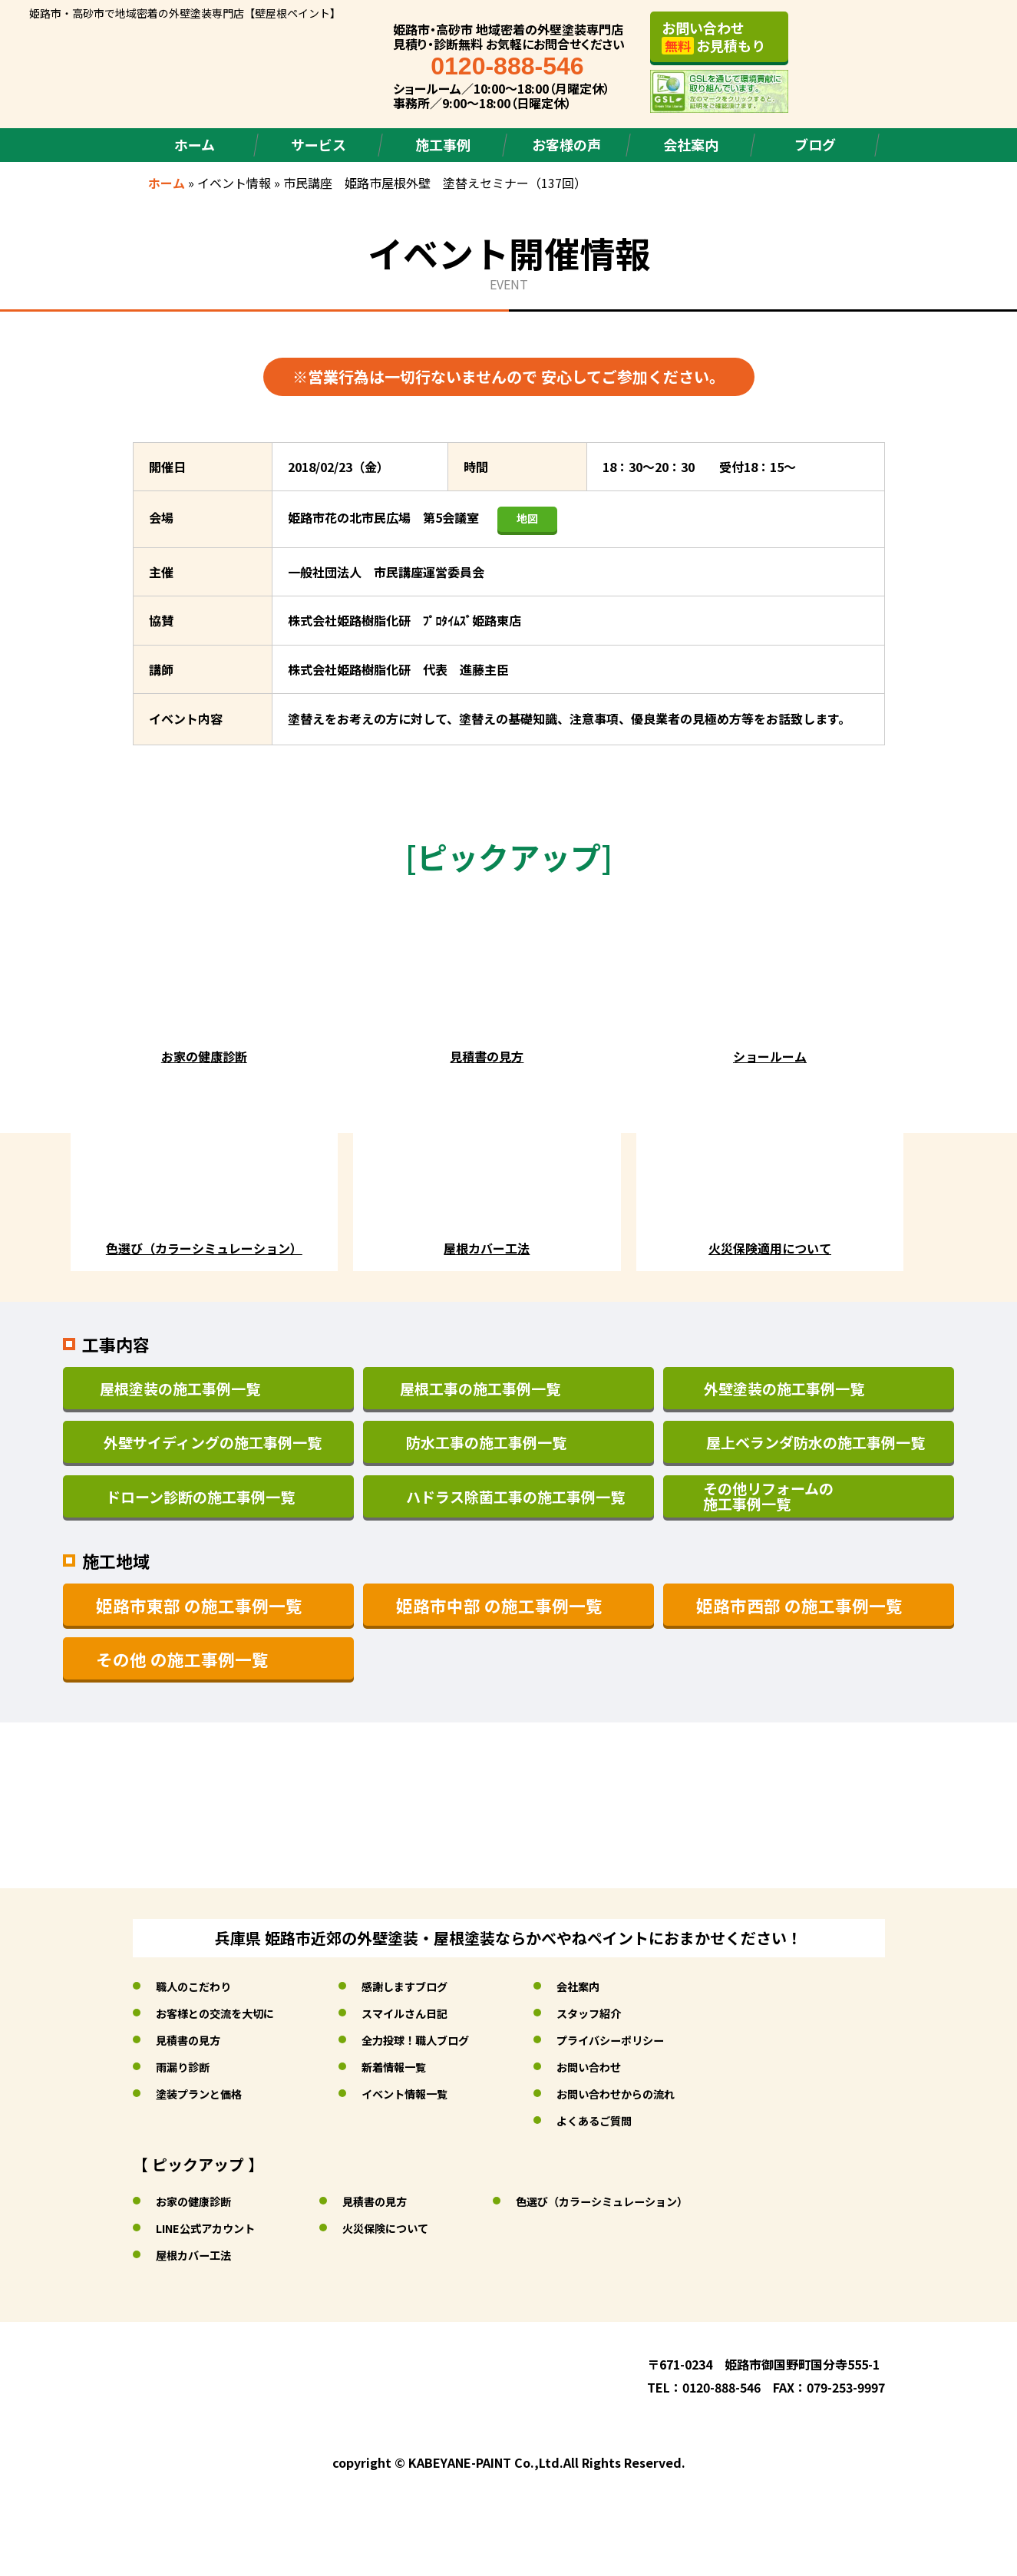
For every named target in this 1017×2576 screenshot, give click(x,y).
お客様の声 (566, 144)
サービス (318, 144)
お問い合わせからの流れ (656, 2093)
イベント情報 (234, 182)
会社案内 (690, 144)
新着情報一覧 (415, 2066)
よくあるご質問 (632, 2120)
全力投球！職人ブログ (439, 2039)
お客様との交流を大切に (223, 2012)
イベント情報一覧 (427, 2093)
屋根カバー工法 (199, 2254)
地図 (527, 518)
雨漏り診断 (186, 2066)
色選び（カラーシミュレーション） (640, 2200)
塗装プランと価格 (205, 2093)
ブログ (815, 144)
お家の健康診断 (199, 2200)
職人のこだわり (199, 1986)
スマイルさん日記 (427, 2012)
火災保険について (405, 2227)
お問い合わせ (625, 2066)
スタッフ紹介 (625, 2012)
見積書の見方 (192, 2039)
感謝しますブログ (427, 1986)
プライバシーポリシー (650, 2039)
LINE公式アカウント (212, 2227)
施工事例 (443, 144)
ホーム (194, 144)
